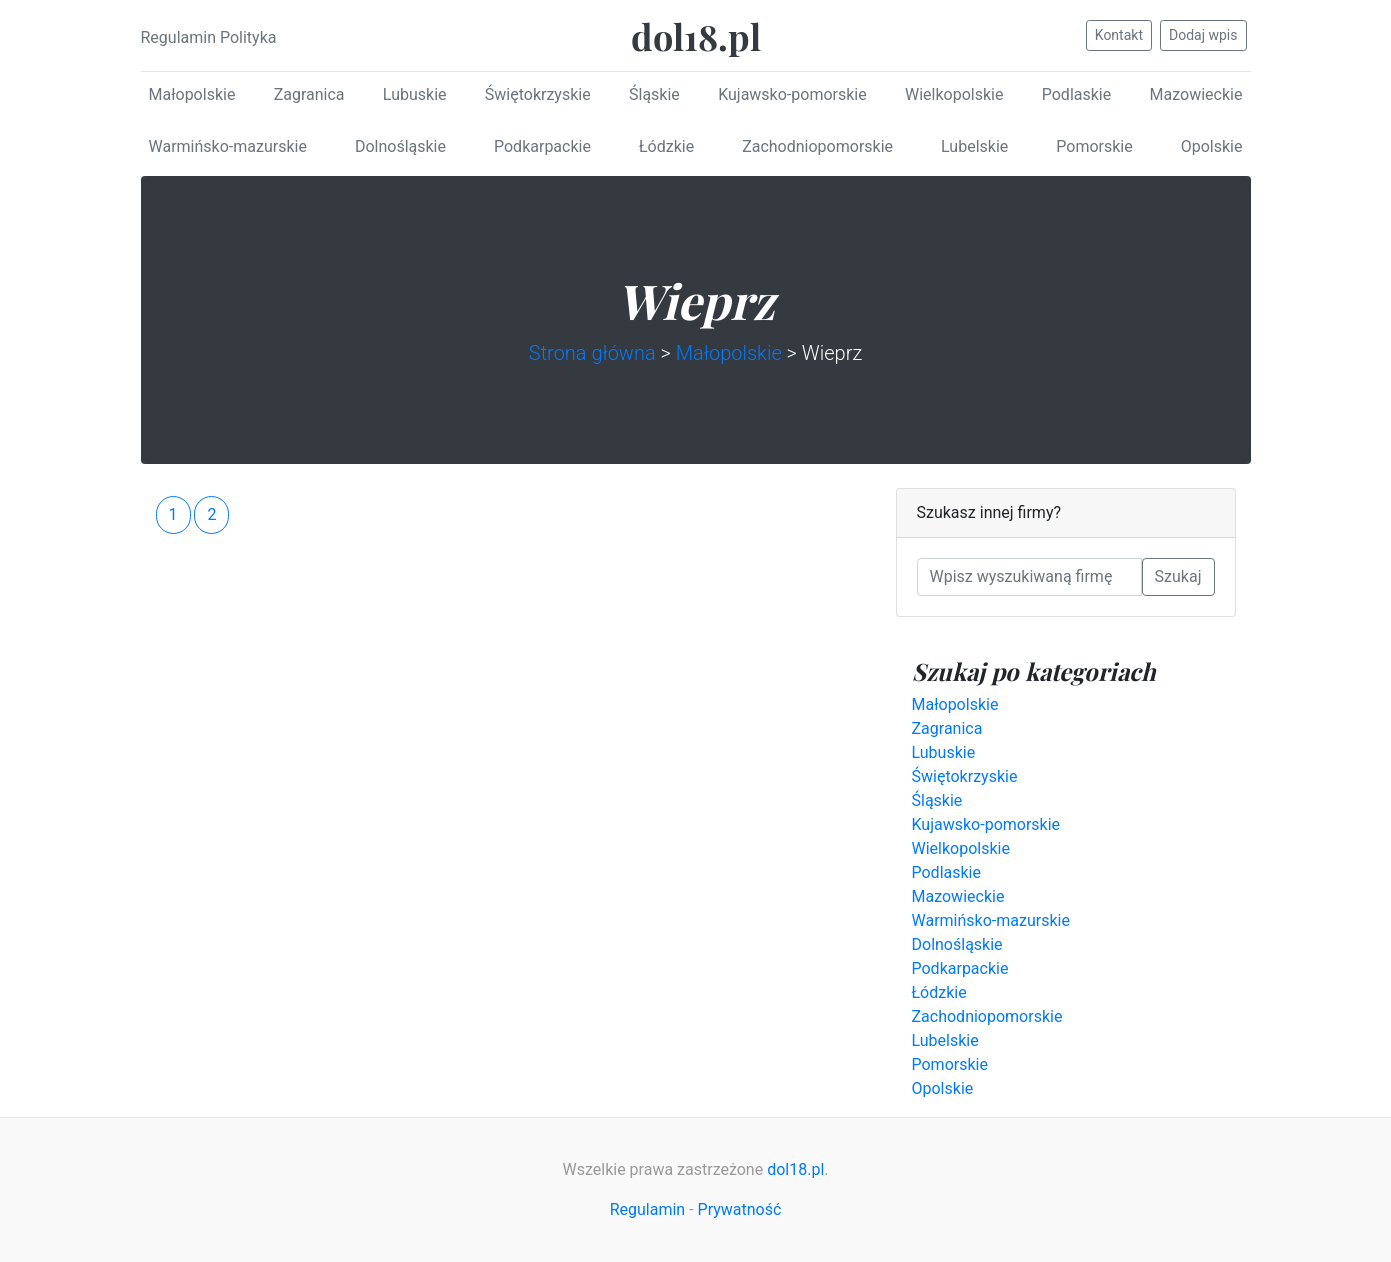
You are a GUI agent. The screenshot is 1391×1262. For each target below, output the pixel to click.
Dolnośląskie (400, 146)
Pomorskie (1094, 146)
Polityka (248, 37)
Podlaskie (1076, 94)
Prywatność (740, 1209)
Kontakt (1119, 35)
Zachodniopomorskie (817, 146)
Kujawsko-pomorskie (792, 94)
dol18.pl (696, 36)
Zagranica (309, 94)
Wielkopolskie (954, 94)
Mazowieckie (1196, 94)
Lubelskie (974, 146)
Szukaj (1178, 576)
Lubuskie (415, 94)
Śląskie (654, 94)
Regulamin (179, 37)
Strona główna (592, 353)
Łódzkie (666, 146)
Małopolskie (192, 94)
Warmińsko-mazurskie (228, 146)
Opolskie (1212, 146)
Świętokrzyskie (538, 94)
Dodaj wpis (1203, 35)
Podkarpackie (542, 146)
